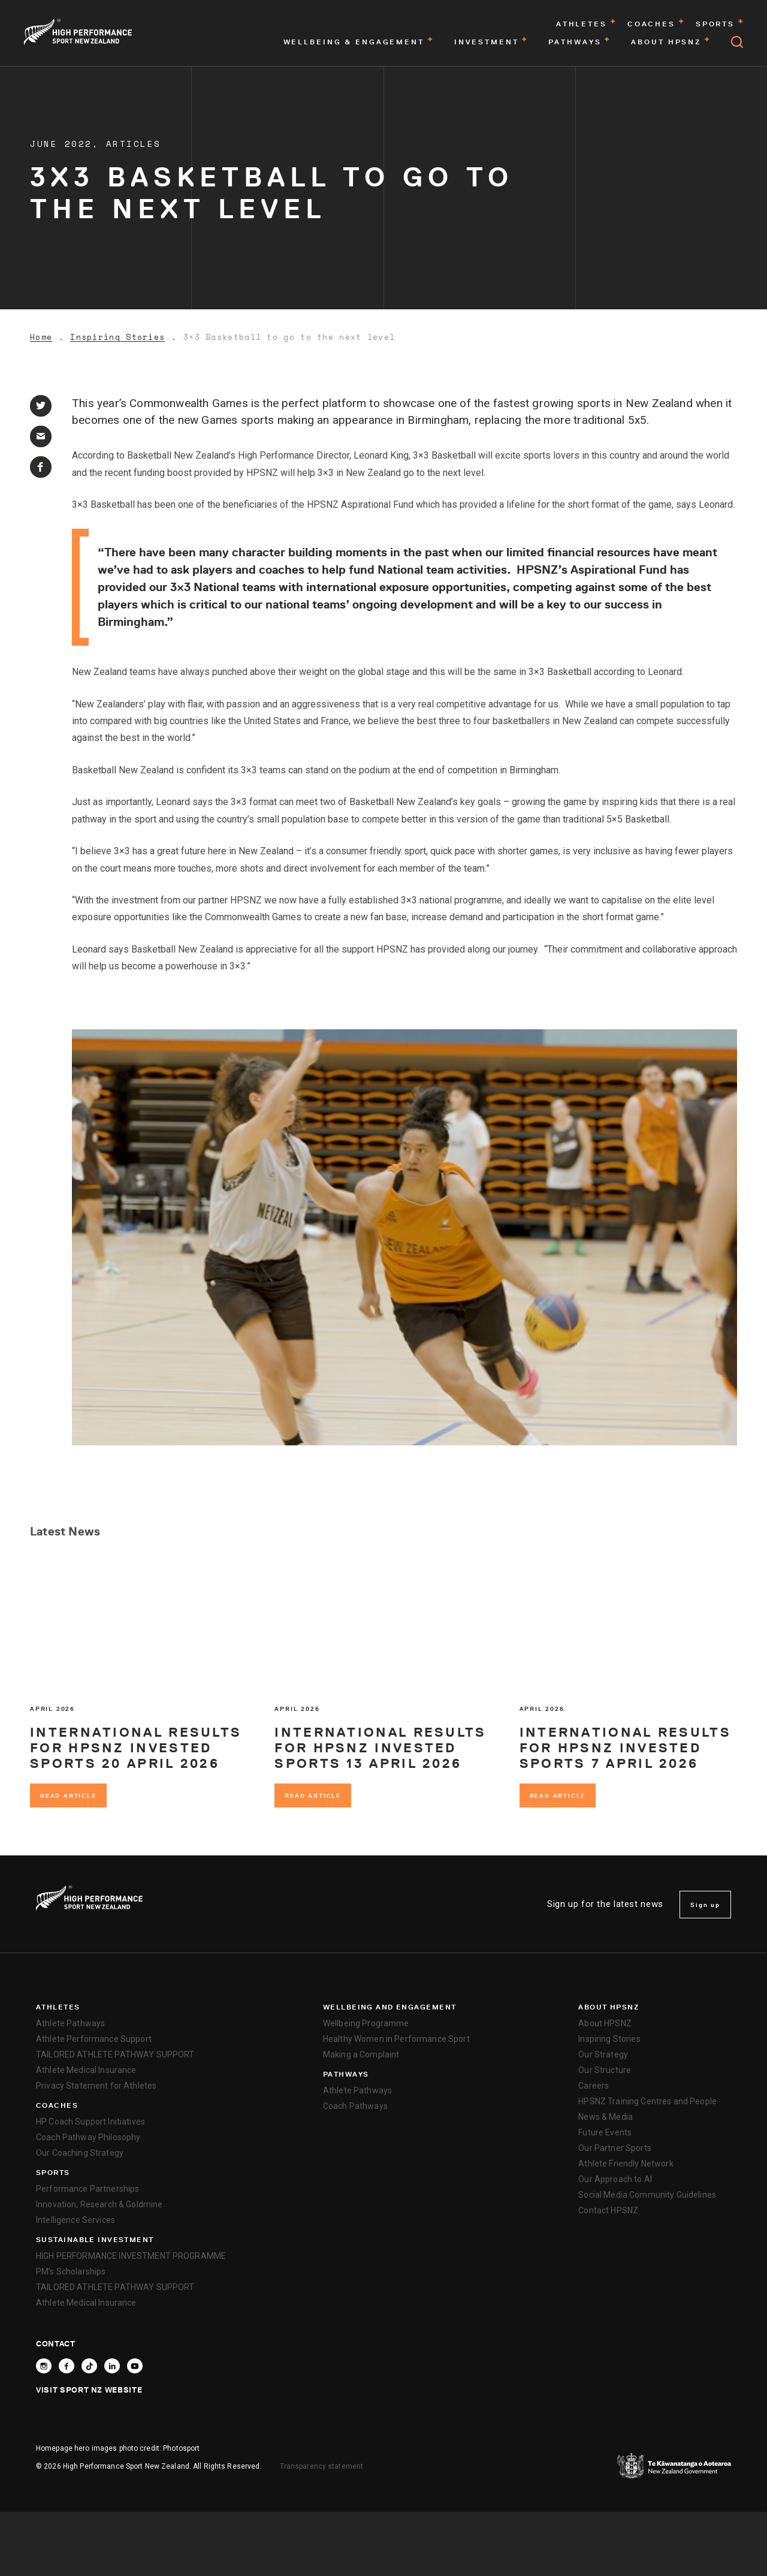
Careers (593, 2085)
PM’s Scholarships (70, 2271)
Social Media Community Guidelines (647, 2195)
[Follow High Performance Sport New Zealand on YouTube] (135, 2365)
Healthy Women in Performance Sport (396, 2039)
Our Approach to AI (615, 2179)
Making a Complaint (361, 2054)
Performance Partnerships (87, 2189)
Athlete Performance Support (94, 2039)
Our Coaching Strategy (79, 2153)
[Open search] (737, 42)
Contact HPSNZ (608, 2210)
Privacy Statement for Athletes (96, 2085)
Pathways (346, 2074)
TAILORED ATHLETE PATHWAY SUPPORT (115, 2054)
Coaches (57, 2105)
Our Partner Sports (614, 2148)
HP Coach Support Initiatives (90, 2121)
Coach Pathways (355, 2106)
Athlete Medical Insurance (86, 2070)
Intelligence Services (75, 2220)
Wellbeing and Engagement (390, 2007)
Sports (53, 2172)
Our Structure (604, 2070)
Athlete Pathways (70, 2023)
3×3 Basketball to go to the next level (289, 337)
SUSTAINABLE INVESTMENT (95, 2239)
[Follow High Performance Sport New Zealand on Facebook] (66, 2365)
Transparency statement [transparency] (322, 2466)
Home (41, 337)
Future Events (605, 2132)
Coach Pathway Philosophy (88, 2137)
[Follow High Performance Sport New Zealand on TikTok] (89, 2365)
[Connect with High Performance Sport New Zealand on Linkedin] (112, 2365)
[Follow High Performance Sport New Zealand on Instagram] (44, 2365)
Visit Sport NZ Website (89, 2389)
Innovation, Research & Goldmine (99, 2204)
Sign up (705, 1904)
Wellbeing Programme (366, 2023)
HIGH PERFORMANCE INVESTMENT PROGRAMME (131, 2256)
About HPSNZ (608, 2007)
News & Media (605, 2117)
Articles (133, 143)
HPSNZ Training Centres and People (647, 2101)
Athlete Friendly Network (625, 2163)
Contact (56, 2343)
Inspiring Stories (117, 337)
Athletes (58, 2007)
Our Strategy (603, 2054)
